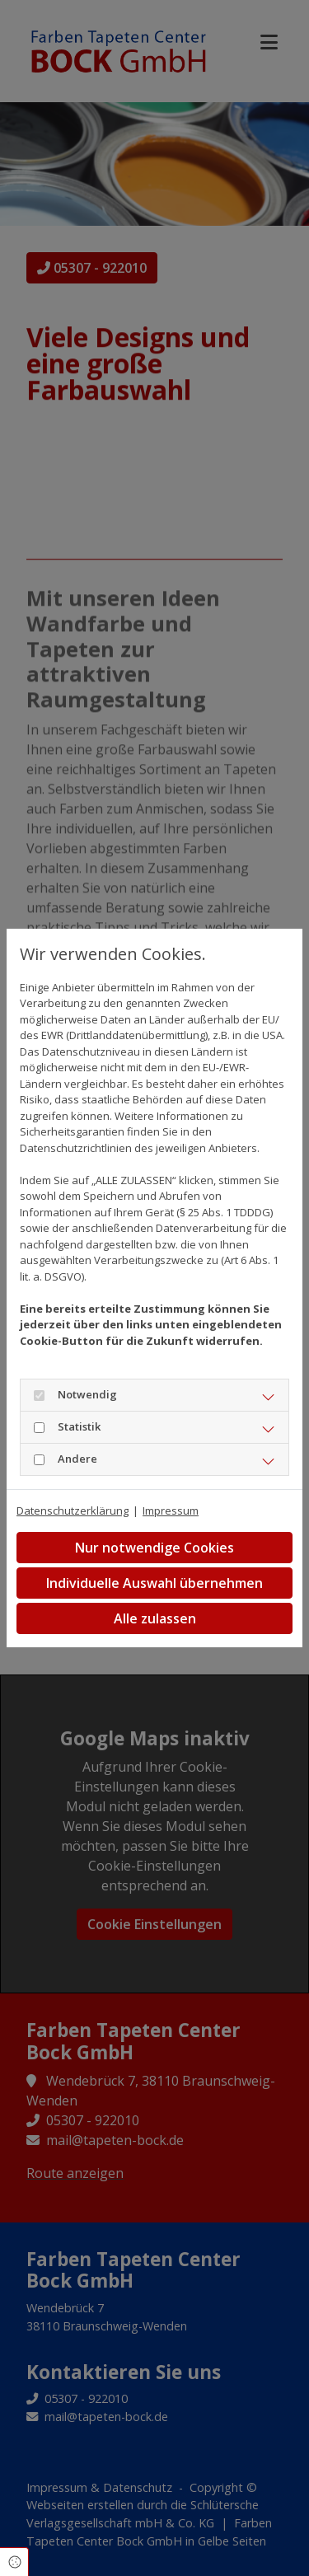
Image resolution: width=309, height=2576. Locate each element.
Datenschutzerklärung (72, 1510)
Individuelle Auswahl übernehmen (154, 1583)
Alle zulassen (155, 1618)
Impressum (171, 1510)
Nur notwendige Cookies (154, 1548)
